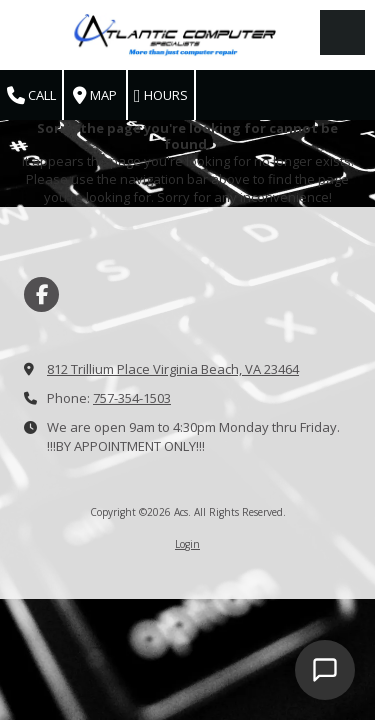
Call (31, 95)
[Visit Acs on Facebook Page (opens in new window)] (41, 294)
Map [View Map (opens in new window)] (95, 95)
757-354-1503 (132, 398)
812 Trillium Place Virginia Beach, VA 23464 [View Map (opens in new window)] (173, 369)
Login (187, 544)
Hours (161, 95)
